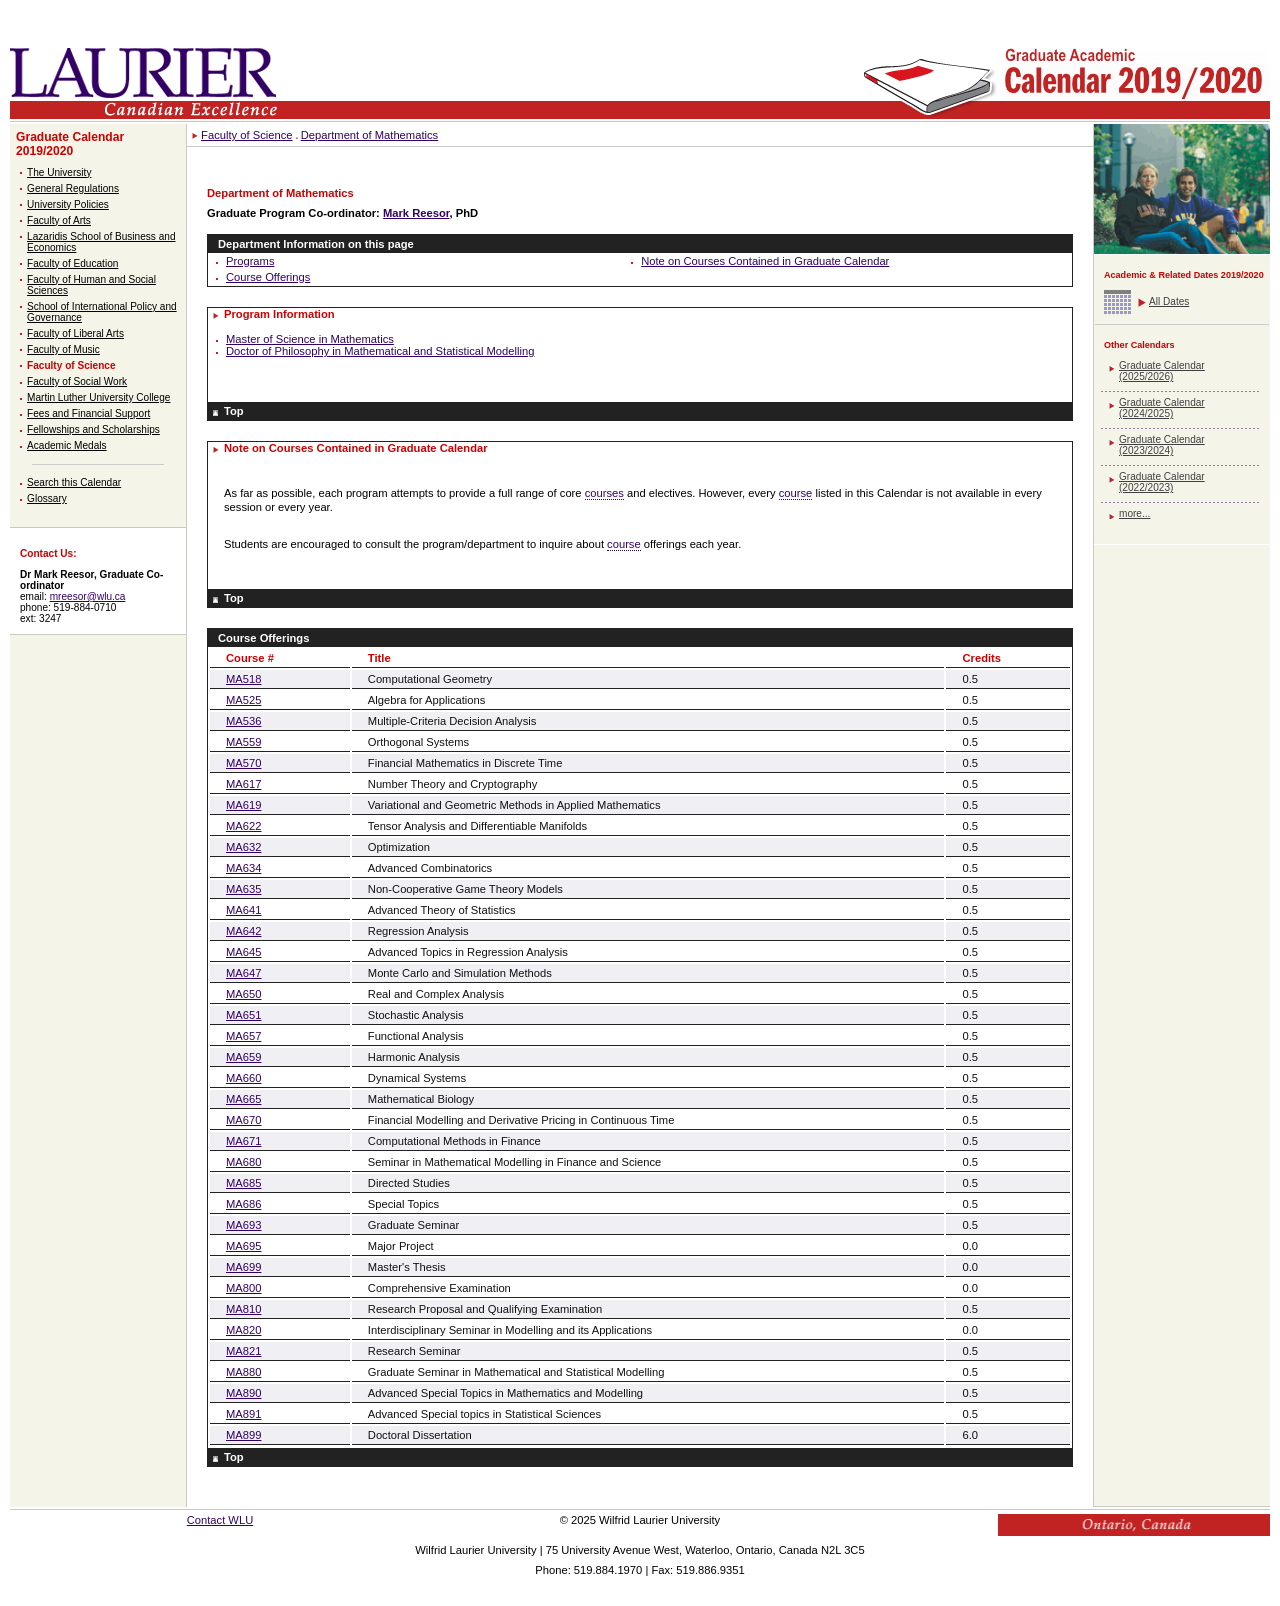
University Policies (68, 204)
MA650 (243, 994)
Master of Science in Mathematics (310, 339)
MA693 (243, 1225)
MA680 (243, 1162)
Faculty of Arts (59, 220)
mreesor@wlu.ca (88, 596)
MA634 (243, 868)
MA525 (243, 700)
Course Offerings (268, 277)
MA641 (243, 910)
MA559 (243, 742)
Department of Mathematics (369, 135)
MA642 (243, 931)
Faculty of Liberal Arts (75, 333)
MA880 (243, 1372)
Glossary (47, 498)
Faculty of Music (63, 349)
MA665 (243, 1099)
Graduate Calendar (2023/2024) (1162, 445)
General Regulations (73, 188)
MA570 (243, 763)
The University (59, 172)
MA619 (243, 805)
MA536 (243, 721)
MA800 (243, 1288)
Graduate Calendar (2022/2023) (1162, 482)
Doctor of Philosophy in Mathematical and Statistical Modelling (380, 351)
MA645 (243, 952)
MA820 (243, 1330)
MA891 (243, 1414)
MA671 (243, 1141)
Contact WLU (220, 1520)
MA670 (243, 1120)
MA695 (243, 1246)
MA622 (243, 826)
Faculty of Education (72, 263)
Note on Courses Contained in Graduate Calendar (765, 261)
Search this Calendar (74, 482)
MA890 (243, 1393)
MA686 (243, 1204)
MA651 (243, 1015)
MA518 (243, 679)
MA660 (243, 1078)
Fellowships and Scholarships (93, 429)
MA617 (243, 784)
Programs (250, 261)
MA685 (243, 1183)
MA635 (243, 889)
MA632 (243, 847)
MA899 (243, 1435)
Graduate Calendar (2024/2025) (1162, 408)
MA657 (243, 1036)
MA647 (243, 973)
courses (604, 493)
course (796, 493)
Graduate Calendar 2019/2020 (70, 144)
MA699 (243, 1267)
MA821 (243, 1351)
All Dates (1169, 301)
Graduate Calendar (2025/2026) (1162, 371)
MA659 (243, 1057)
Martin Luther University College (98, 397)
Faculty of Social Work (77, 381)
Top (234, 411)
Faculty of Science (71, 365)
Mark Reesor (416, 213)
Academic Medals (67, 445)
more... (1134, 513)
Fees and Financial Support (88, 413)
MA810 (243, 1309)
